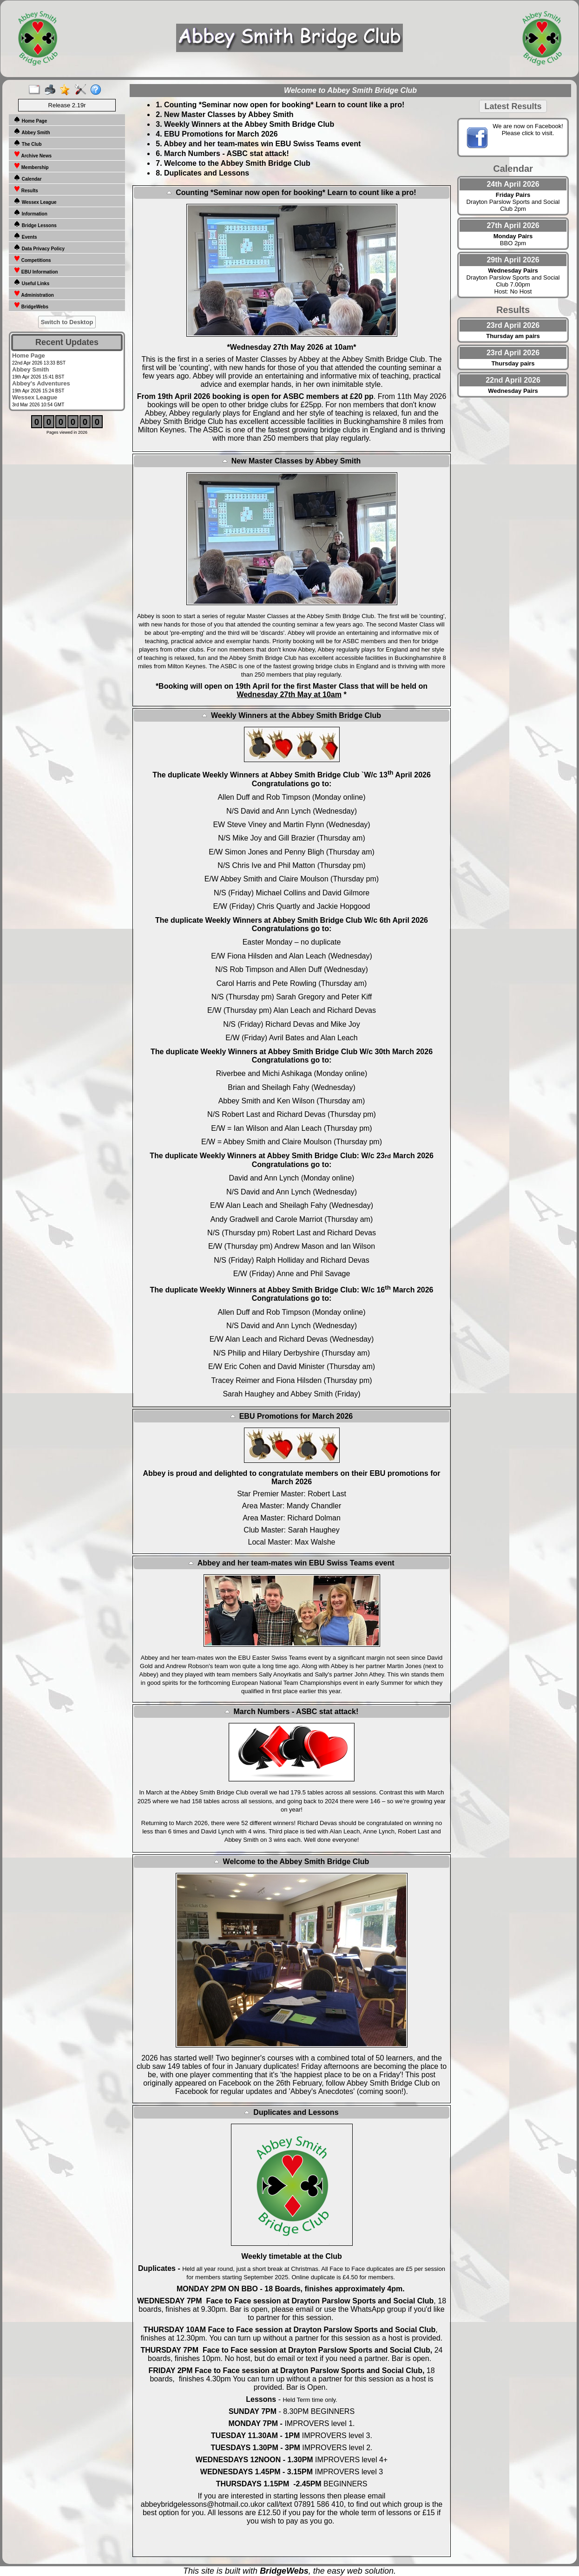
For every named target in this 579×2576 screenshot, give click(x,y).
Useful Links (31, 282)
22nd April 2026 (513, 380)
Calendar (27, 178)
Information (30, 212)
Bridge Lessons (35, 224)
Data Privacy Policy (39, 247)
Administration (33, 294)
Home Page (30, 120)
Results (25, 189)
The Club (27, 143)
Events (25, 236)
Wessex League (35, 201)
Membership (31, 166)
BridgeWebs (30, 305)
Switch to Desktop (67, 322)
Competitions (32, 259)
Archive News (32, 154)
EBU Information (35, 270)
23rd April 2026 (513, 325)
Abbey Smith (31, 131)
